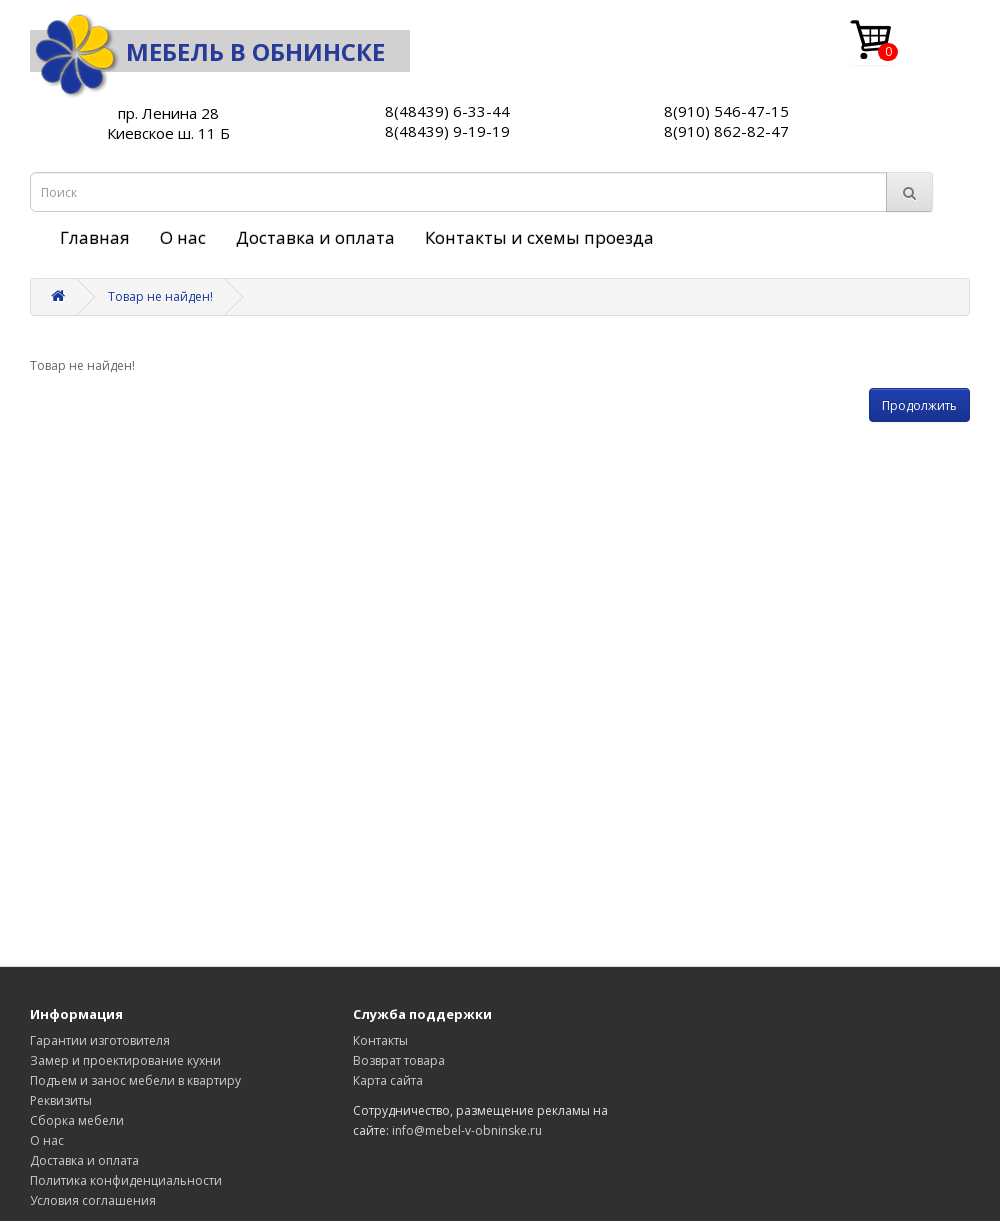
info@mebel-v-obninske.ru (467, 1130)
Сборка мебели (77, 1120)
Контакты (380, 1040)
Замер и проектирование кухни (125, 1060)
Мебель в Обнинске (207, 51)
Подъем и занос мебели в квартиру (135, 1080)
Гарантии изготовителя (100, 1040)
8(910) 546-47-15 (726, 111)
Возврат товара (399, 1060)
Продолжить (919, 405)
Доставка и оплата (315, 237)
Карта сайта (388, 1080)
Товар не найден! (160, 296)
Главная (95, 237)
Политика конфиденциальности (126, 1180)
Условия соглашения (93, 1200)
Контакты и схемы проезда (539, 237)
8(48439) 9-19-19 (447, 131)
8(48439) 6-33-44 (447, 111)
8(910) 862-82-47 (726, 131)
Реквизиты (61, 1100)
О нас (183, 237)
